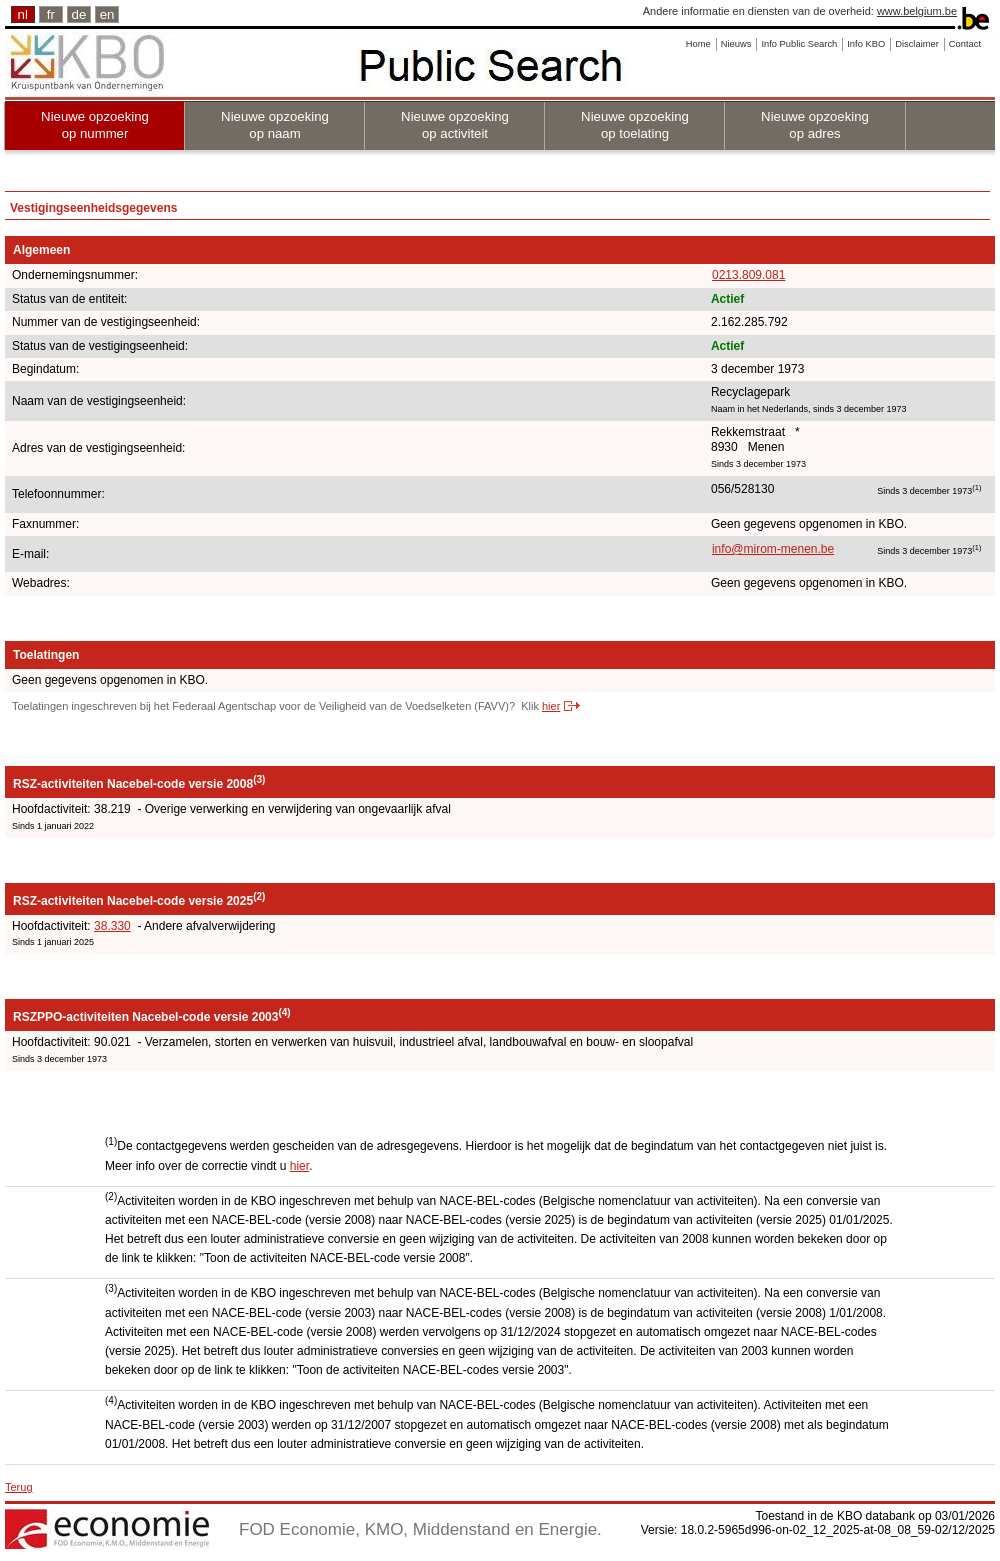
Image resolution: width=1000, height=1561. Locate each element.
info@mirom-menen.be (773, 549)
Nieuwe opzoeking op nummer (95, 125)
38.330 (112, 926)
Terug (19, 1487)
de (79, 14)
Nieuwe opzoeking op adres (815, 125)
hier (551, 706)
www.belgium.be (917, 11)
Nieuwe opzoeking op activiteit (455, 125)
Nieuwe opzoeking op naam (275, 125)
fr (51, 14)
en (107, 14)
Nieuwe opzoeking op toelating (635, 125)
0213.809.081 (748, 275)
